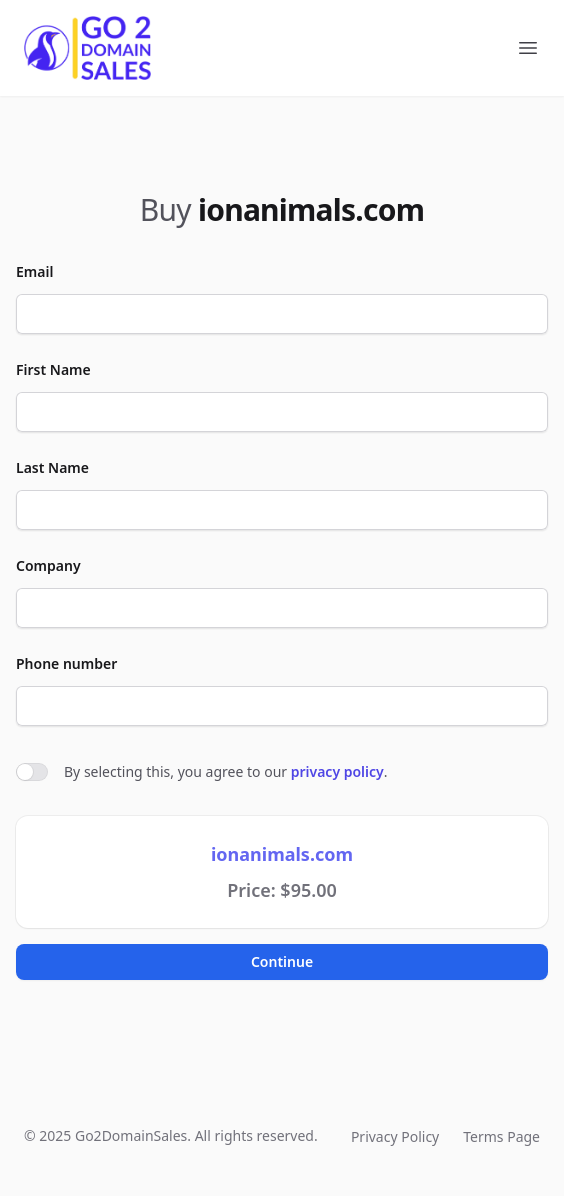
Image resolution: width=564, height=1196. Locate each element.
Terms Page (501, 1136)
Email (34, 271)
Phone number (66, 663)
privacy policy (337, 771)
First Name (53, 369)
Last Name (52, 467)
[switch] (32, 772)
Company (48, 565)
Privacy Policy (395, 1136)
